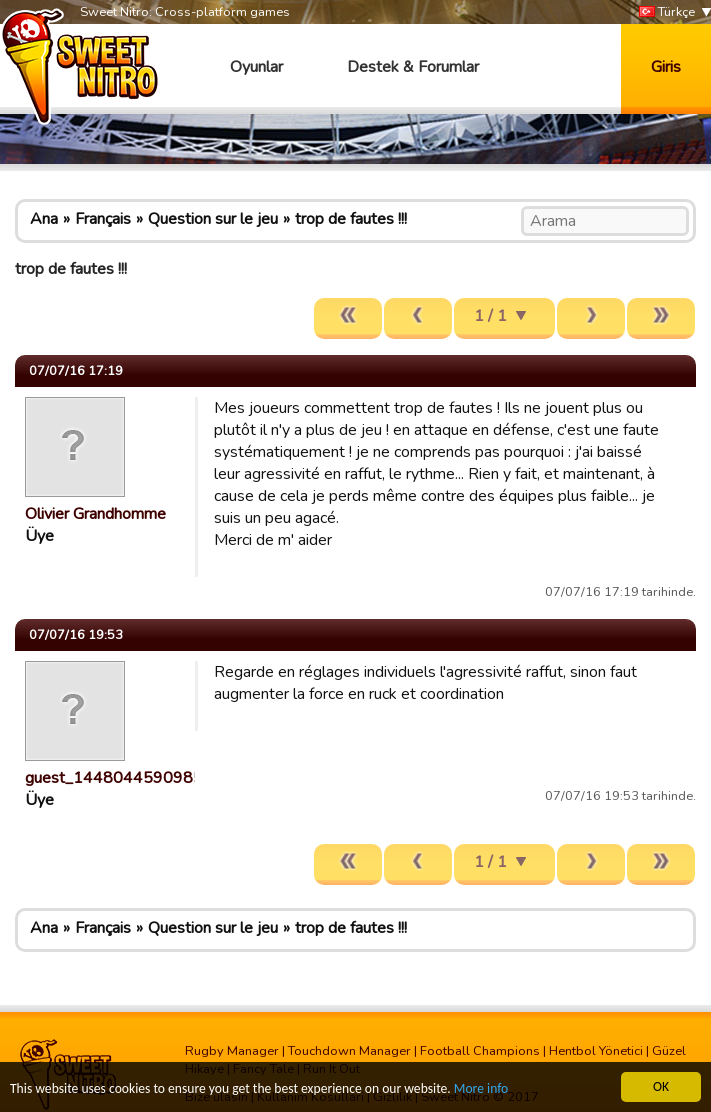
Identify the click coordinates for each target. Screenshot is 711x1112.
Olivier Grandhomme (95, 514)
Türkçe (667, 12)
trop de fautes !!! (351, 219)
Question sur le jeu (213, 219)
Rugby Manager (232, 1051)
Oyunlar (256, 67)
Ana (44, 219)
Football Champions (480, 1051)
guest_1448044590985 (114, 778)
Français (103, 219)
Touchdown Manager (349, 1051)
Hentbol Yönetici (596, 1051)
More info (481, 1091)
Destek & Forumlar (413, 67)
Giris (666, 67)
